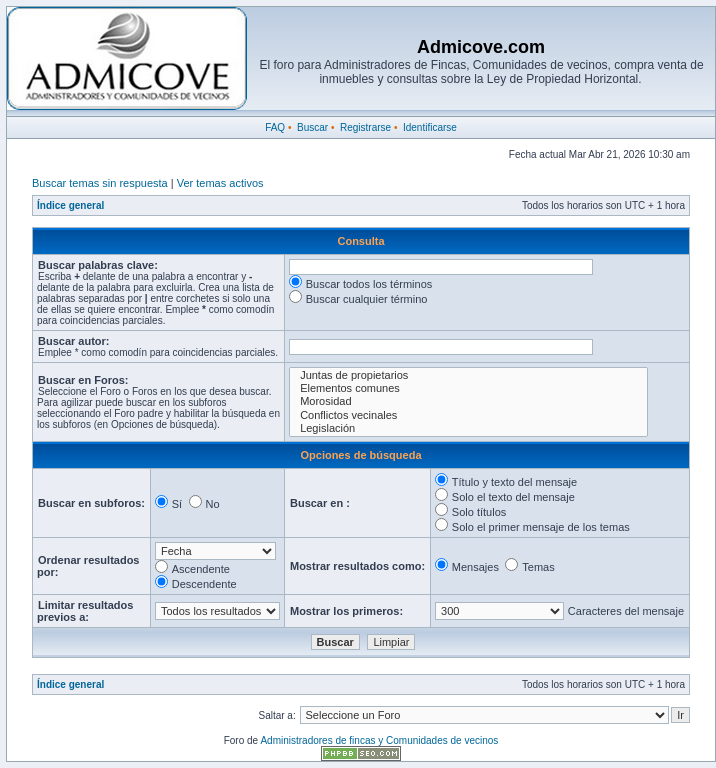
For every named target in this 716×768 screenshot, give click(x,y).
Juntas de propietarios (468, 375)
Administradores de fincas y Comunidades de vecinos (379, 740)
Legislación (468, 428)
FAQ (275, 127)
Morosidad (468, 401)
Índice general (70, 205)
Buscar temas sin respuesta (100, 183)
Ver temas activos (220, 183)
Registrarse (365, 127)
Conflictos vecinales (468, 415)
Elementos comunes (468, 388)
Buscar (312, 127)
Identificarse (430, 127)
